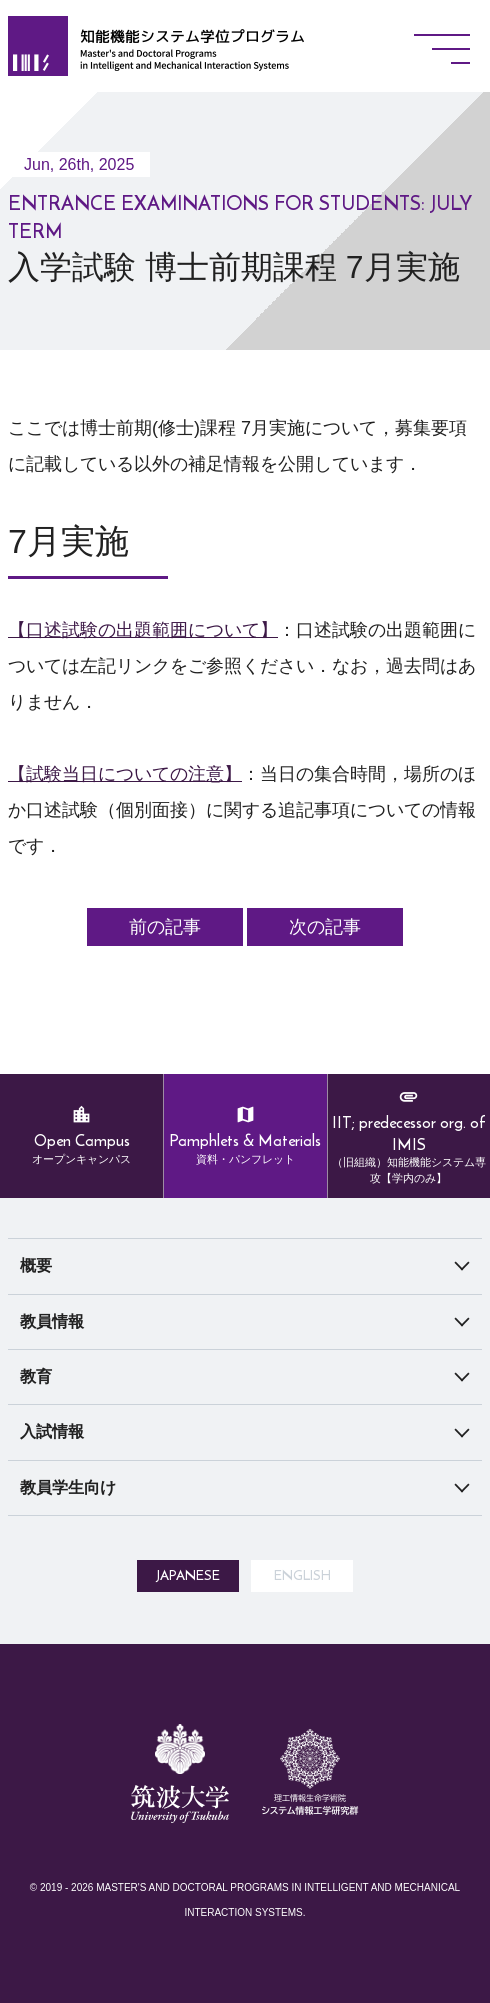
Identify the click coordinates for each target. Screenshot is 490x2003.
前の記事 (165, 927)
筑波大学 (180, 1876)
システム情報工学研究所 (310, 1901)
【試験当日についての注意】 (125, 774)
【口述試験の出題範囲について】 (143, 630)
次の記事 (325, 927)
